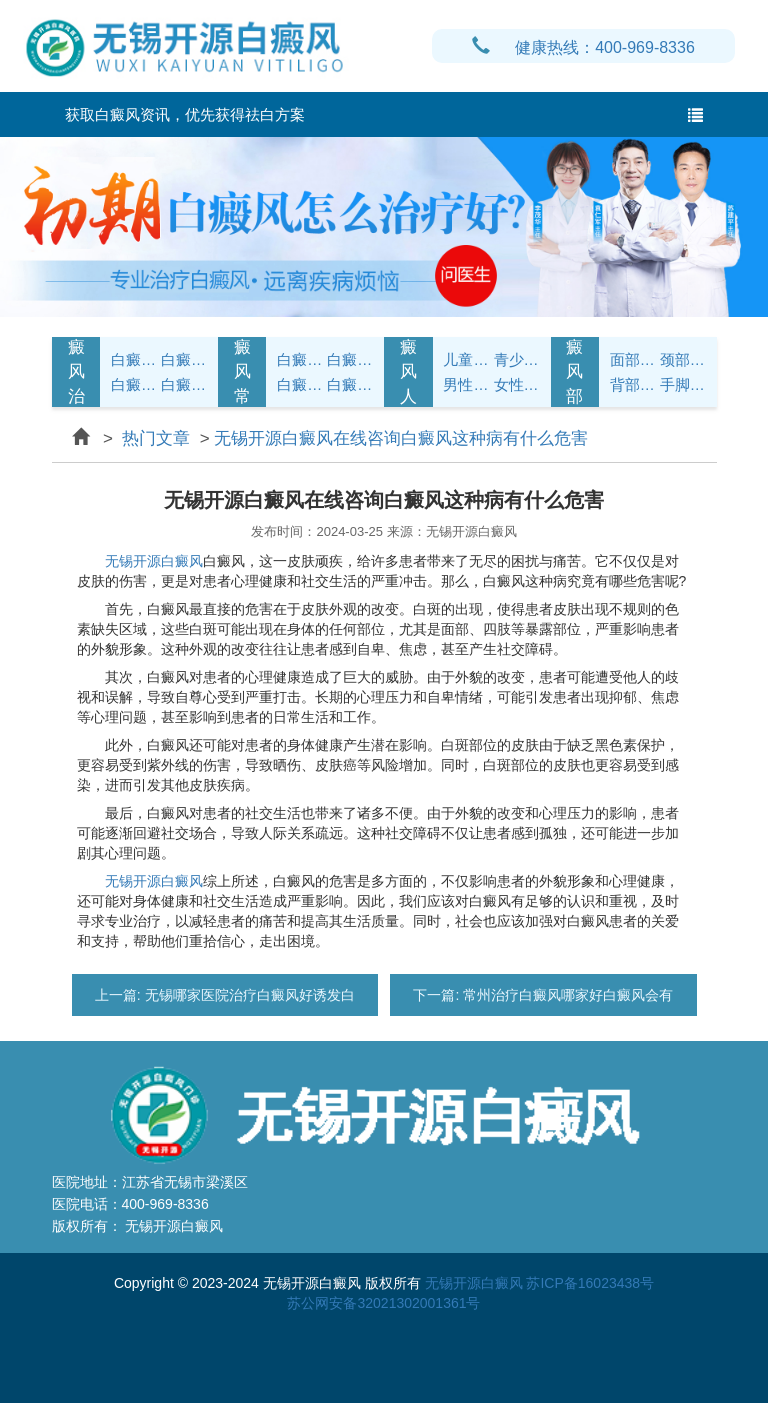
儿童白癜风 (466, 359)
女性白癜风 (517, 384)
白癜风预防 (350, 384)
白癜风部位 (574, 372)
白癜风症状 (134, 359)
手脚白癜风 (683, 384)
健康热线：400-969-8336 (583, 47)
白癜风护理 (300, 359)
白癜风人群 (408, 372)
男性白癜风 (466, 384)
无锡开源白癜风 (154, 561)
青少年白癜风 (517, 359)
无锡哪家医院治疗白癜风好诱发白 (248, 995)
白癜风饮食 (350, 359)
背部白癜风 (633, 384)
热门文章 (156, 438)
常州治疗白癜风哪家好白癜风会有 (566, 995)
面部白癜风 (633, 359)
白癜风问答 (300, 384)
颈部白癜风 (683, 359)
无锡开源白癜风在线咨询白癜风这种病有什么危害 (401, 438)
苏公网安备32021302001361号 (383, 1303)
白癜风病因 (134, 384)
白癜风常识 (184, 384)
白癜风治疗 (76, 372)
